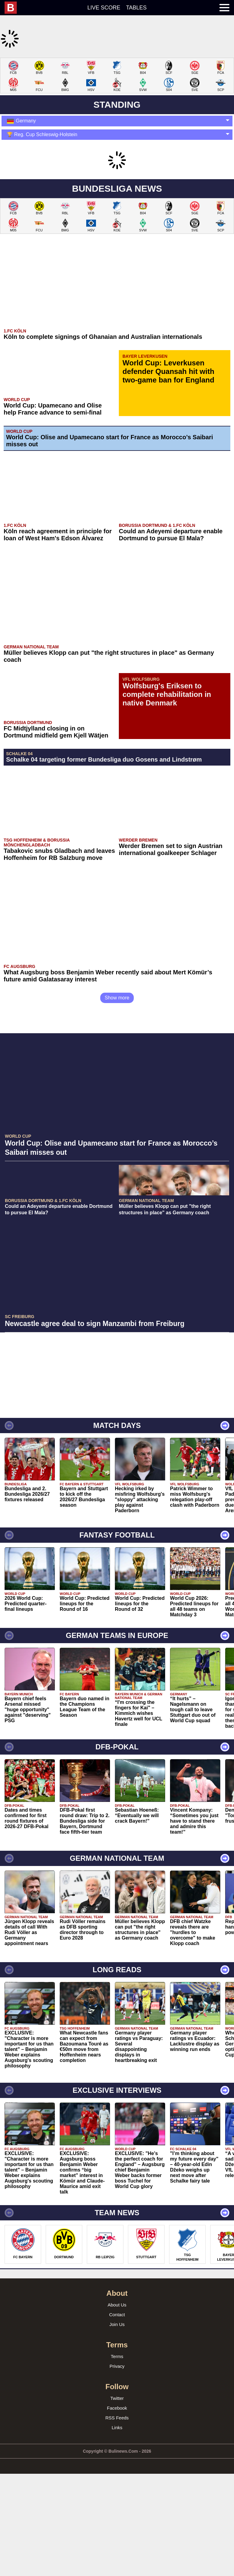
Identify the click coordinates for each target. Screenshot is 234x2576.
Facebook (117, 2488)
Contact (117, 2395)
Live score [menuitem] (103, 8)
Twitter (117, 2479)
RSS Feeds (117, 2498)
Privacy (116, 2447)
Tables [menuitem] (136, 8)
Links (117, 2508)
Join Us (117, 2405)
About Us (117, 2385)
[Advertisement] (117, 100)
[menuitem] (14, 8)
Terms (117, 2437)
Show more (117, 1078)
